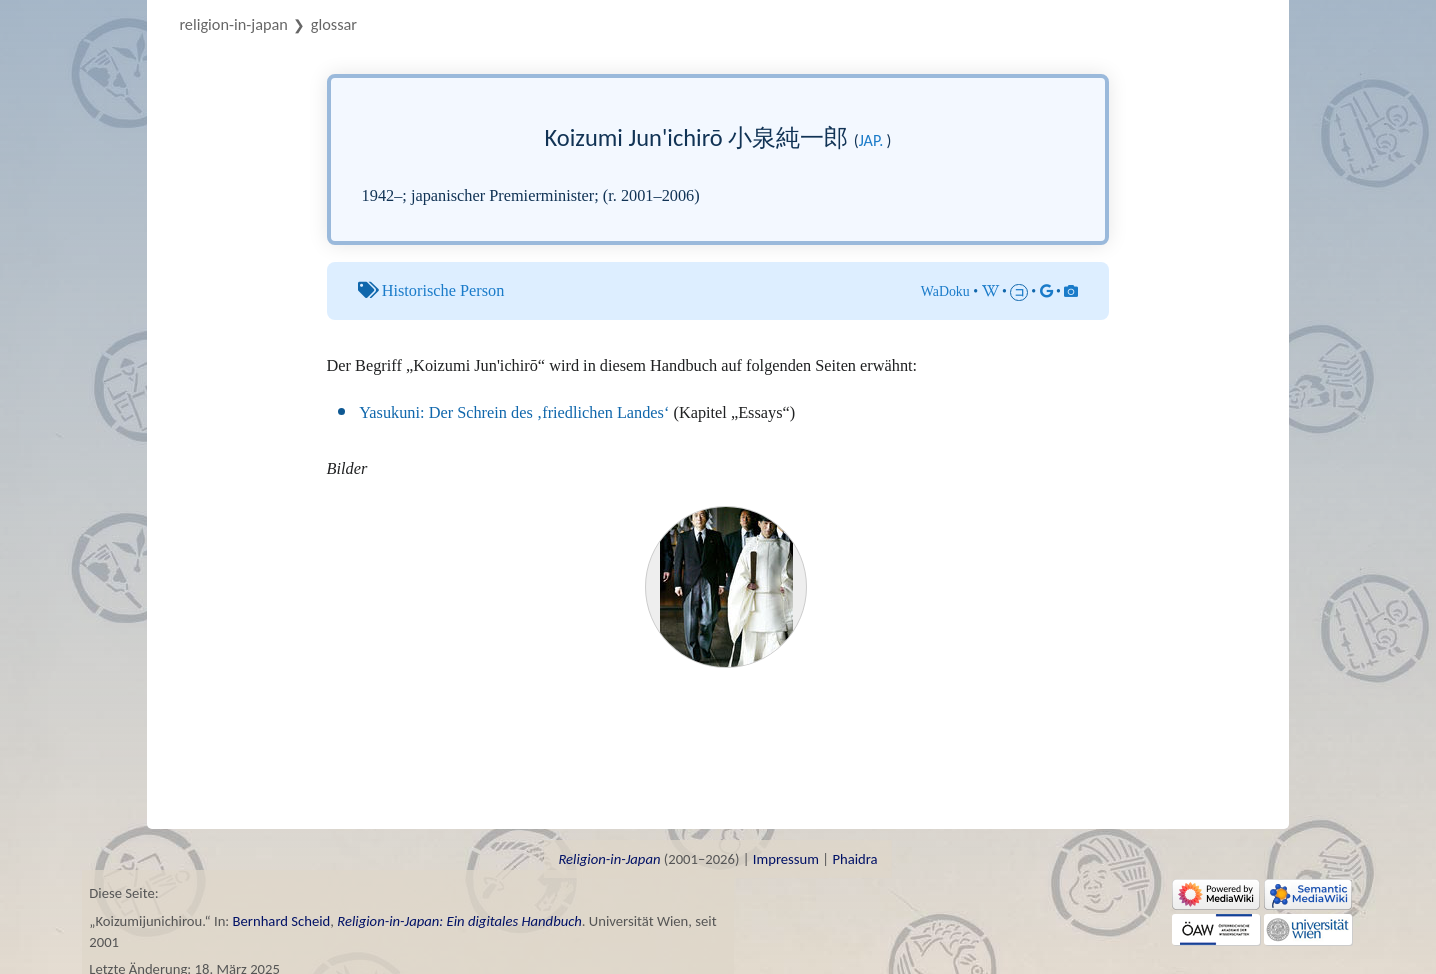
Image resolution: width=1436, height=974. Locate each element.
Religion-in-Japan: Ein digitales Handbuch (459, 921)
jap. (871, 140)
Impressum (786, 859)
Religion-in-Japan (233, 24)
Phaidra (854, 859)
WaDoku (945, 291)
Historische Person (443, 290)
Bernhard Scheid (282, 921)
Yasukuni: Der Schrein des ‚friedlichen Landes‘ (514, 412)
